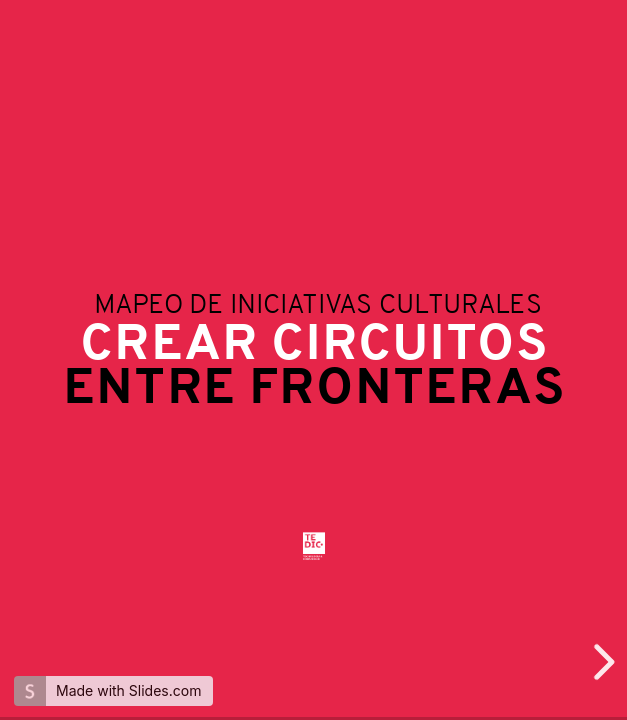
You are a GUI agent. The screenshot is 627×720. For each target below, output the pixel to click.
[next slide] (601, 662)
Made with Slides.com (128, 690)
